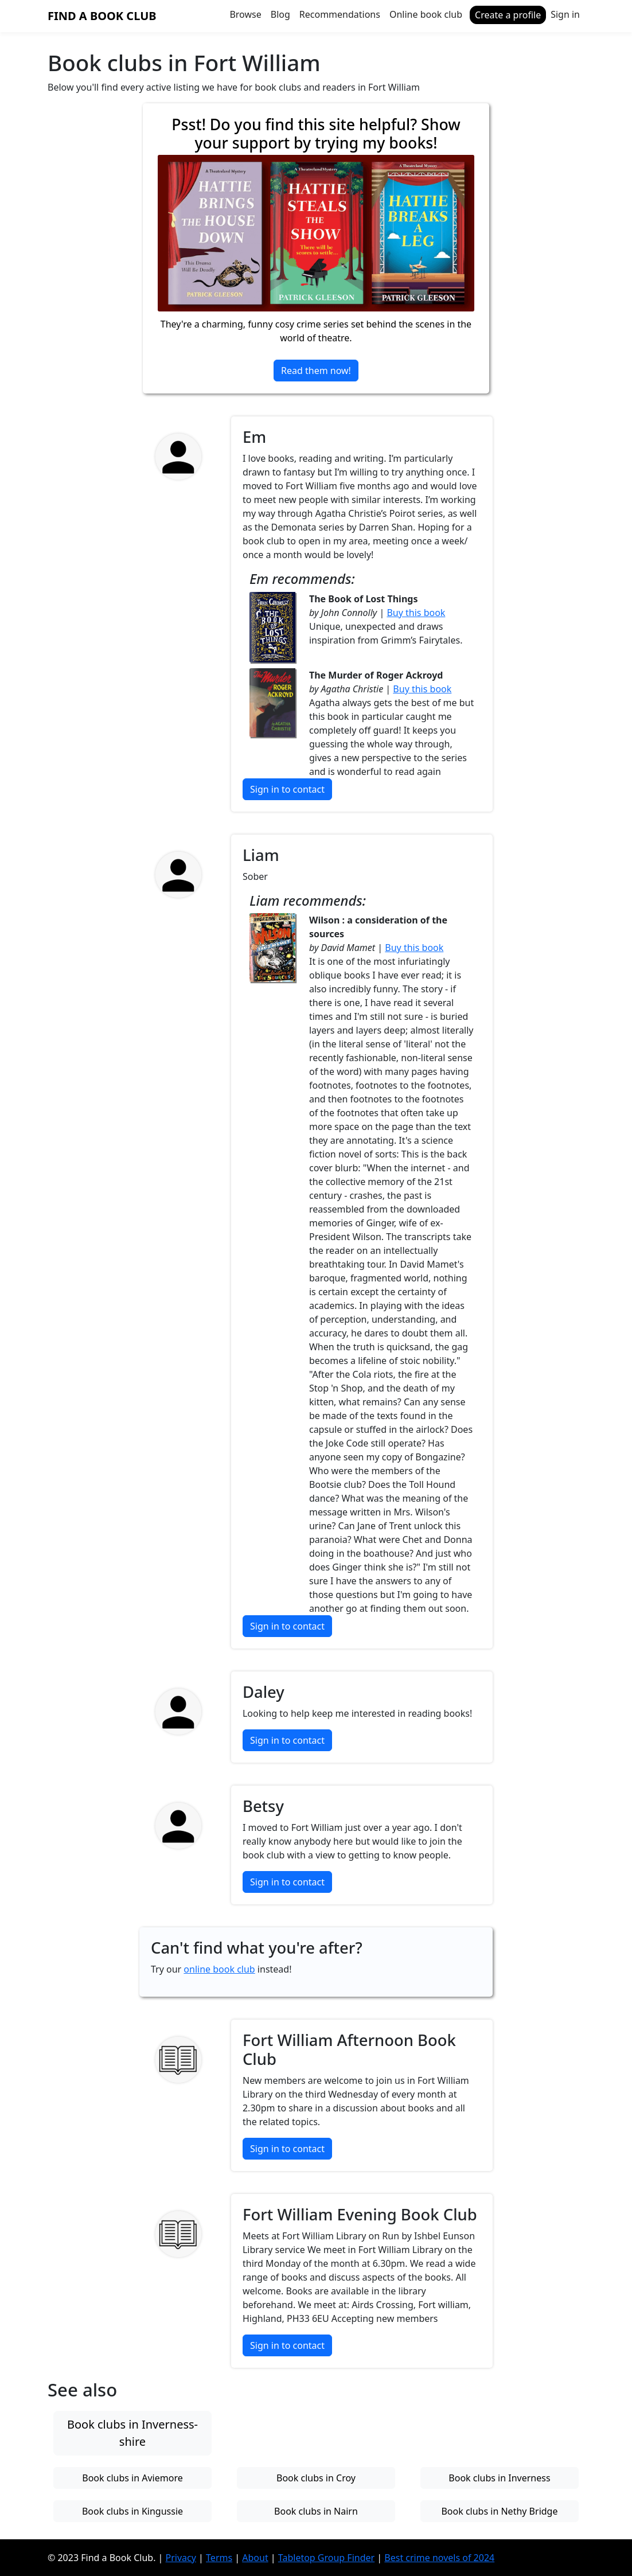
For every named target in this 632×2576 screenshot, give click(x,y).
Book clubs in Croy (316, 2478)
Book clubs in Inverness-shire (132, 2433)
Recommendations (339, 14)
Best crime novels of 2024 (439, 2557)
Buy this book (416, 612)
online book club (219, 1969)
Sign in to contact (287, 789)
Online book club (425, 14)
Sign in (565, 14)
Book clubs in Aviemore (132, 2478)
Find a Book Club (102, 16)
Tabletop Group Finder (326, 2557)
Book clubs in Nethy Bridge (499, 2511)
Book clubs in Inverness (499, 2478)
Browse (245, 14)
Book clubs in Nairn (316, 2511)
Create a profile (508, 15)
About (255, 2557)
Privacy (181, 2557)
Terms (219, 2557)
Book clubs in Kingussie (132, 2511)
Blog (280, 14)
